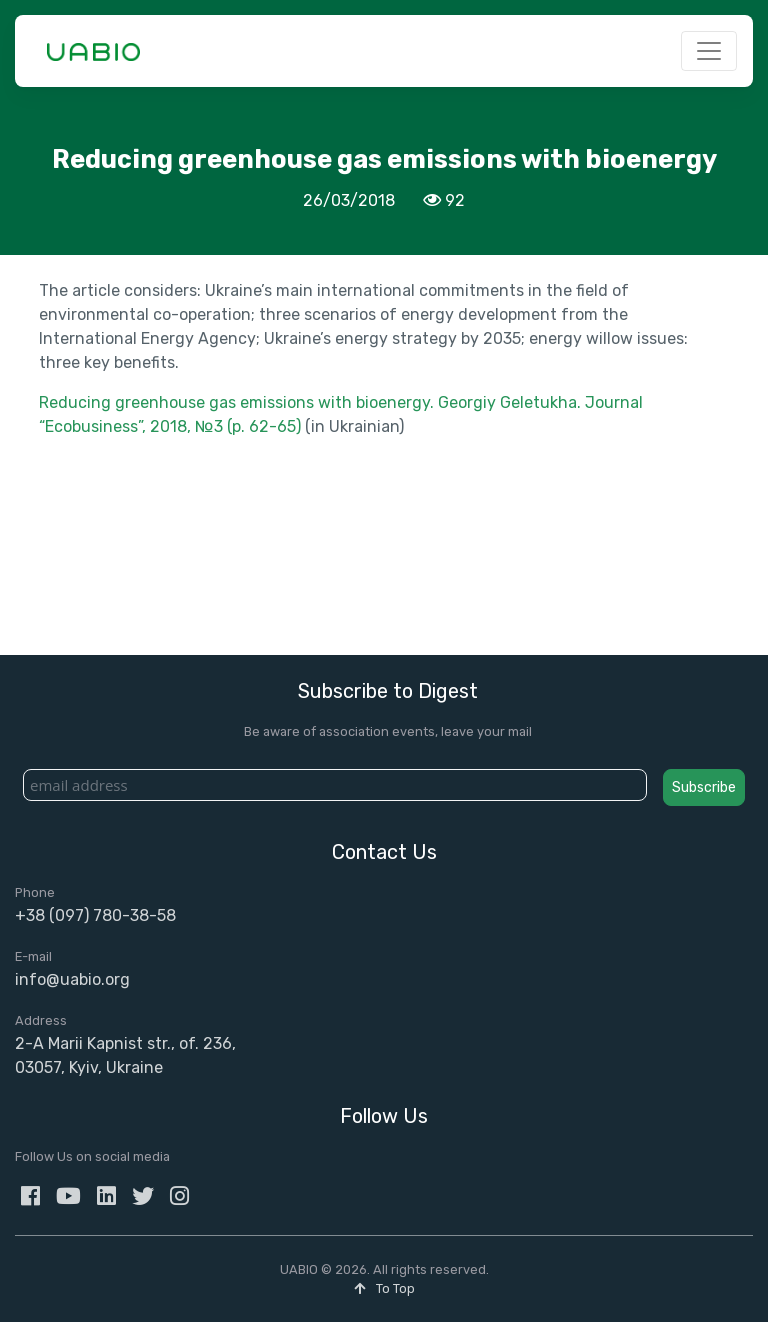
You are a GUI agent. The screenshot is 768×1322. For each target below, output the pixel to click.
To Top (384, 1288)
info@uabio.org (72, 979)
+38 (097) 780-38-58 (95, 915)
